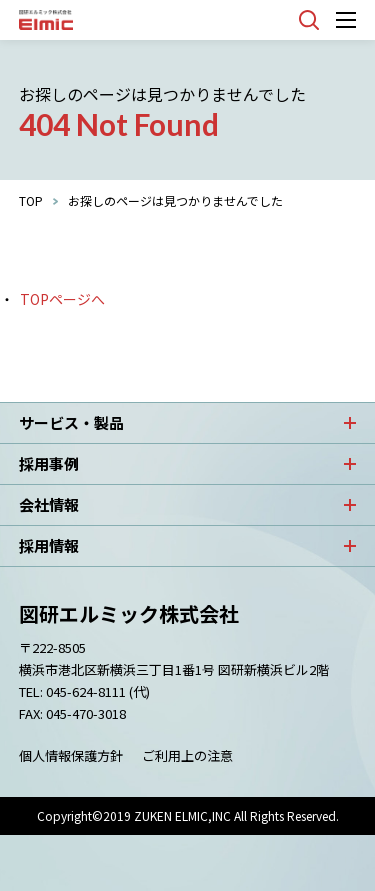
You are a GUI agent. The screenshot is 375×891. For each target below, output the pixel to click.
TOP (31, 200)
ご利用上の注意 (187, 755)
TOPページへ (62, 299)
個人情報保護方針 (71, 755)
